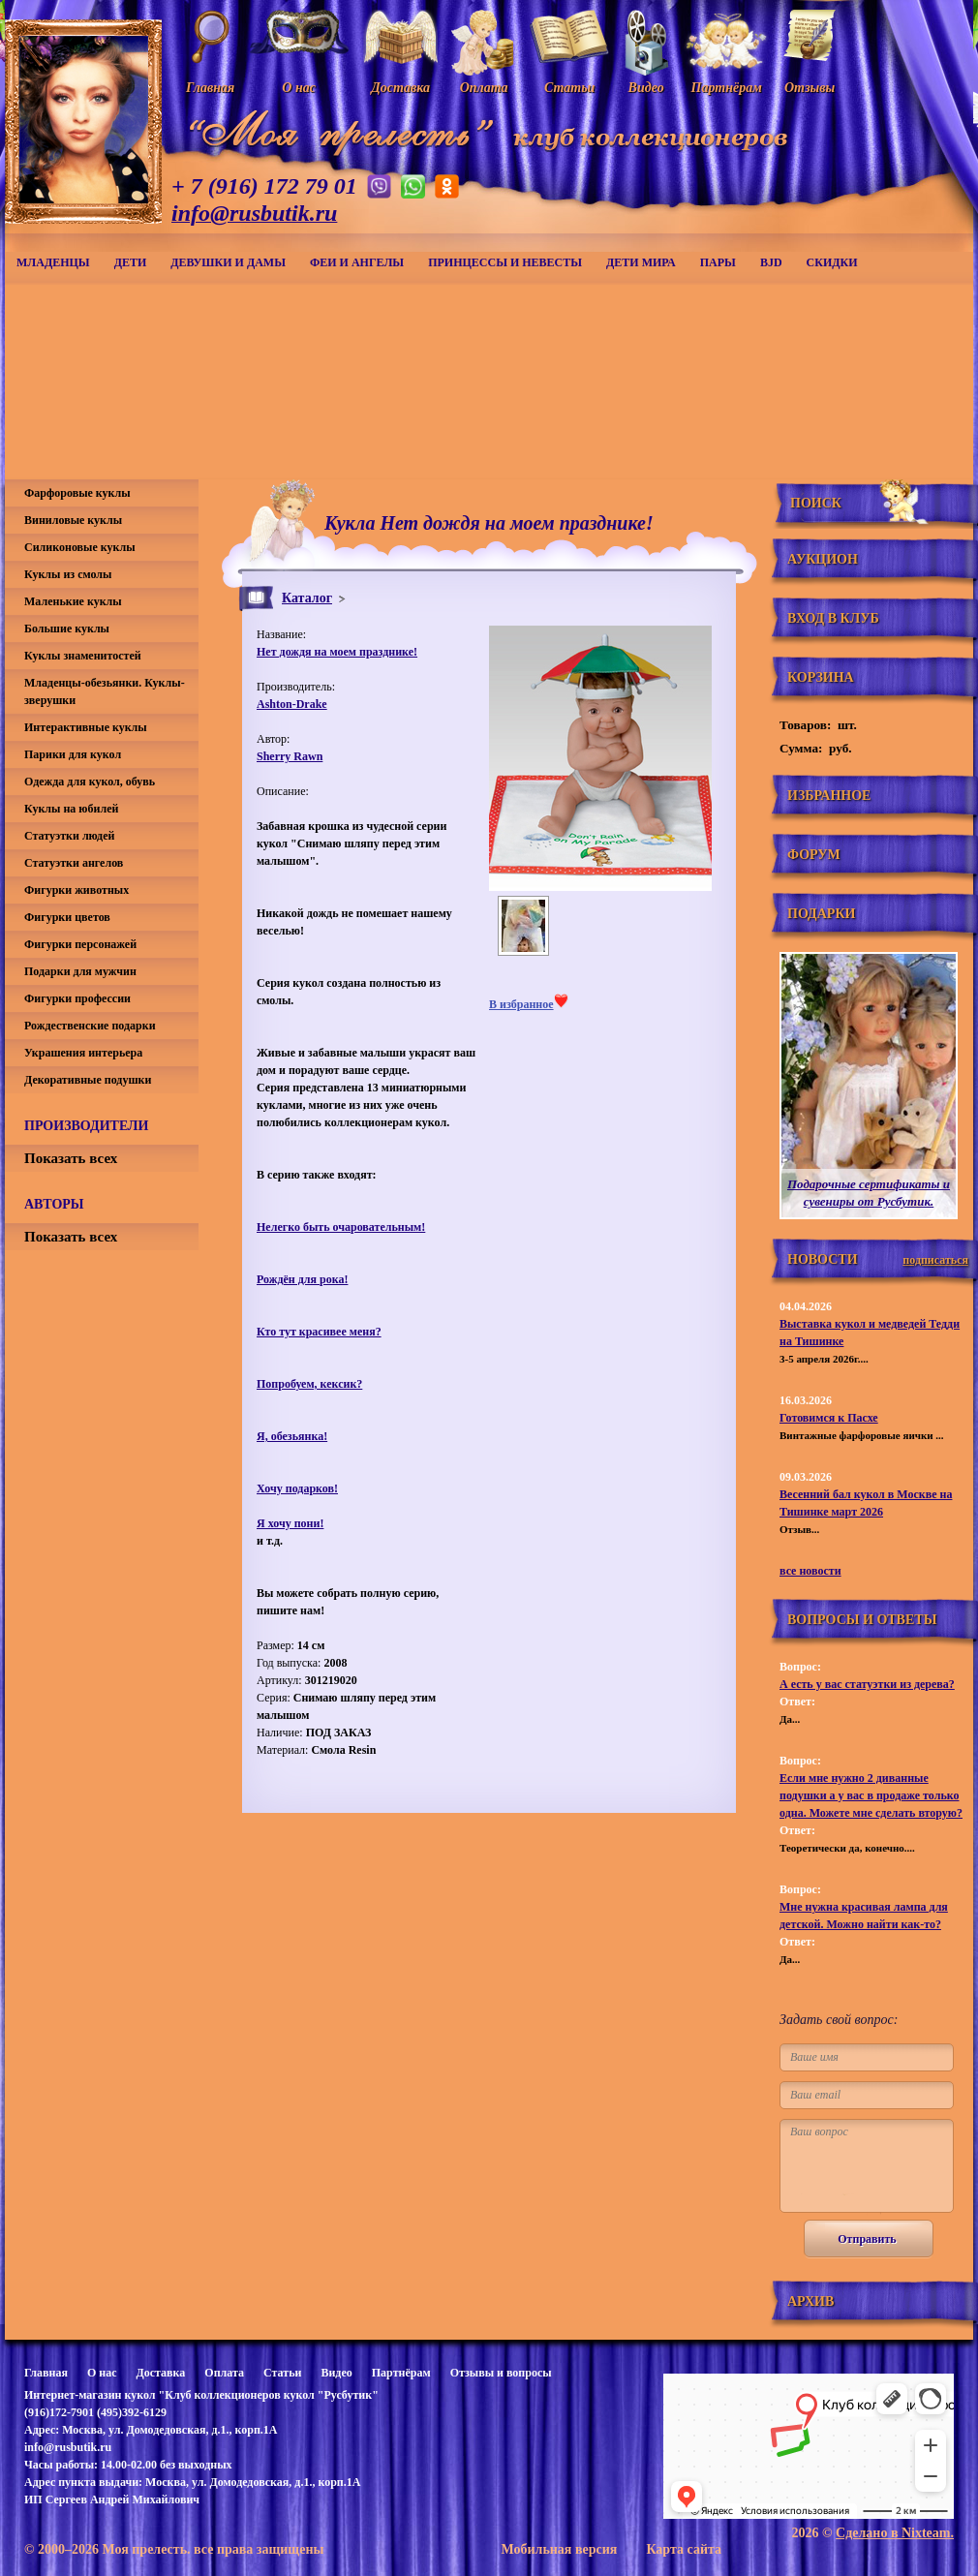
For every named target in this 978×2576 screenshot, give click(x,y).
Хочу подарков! (297, 1488)
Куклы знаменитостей (82, 655)
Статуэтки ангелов (73, 863)
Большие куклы (66, 628)
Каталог (307, 598)
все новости (810, 1571)
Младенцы (53, 262)
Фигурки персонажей (80, 944)
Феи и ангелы (357, 262)
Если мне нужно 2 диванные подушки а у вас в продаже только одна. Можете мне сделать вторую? (871, 1795)
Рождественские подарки (90, 1025)
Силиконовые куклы (80, 547)
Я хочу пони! (290, 1523)
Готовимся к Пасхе (828, 1418)
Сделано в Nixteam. (895, 2533)
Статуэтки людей (69, 836)
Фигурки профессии (77, 998)
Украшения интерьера (83, 1052)
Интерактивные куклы (85, 727)
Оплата (224, 2372)
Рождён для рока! (302, 1279)
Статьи (282, 2372)
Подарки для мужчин (80, 971)
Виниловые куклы (73, 520)
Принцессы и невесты (505, 262)
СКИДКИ (832, 262)
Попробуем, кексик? (309, 1384)
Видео (336, 2372)
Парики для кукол (72, 754)
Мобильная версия (559, 2549)
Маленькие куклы (73, 601)
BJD (771, 262)
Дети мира (641, 262)
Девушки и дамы (228, 262)
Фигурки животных (76, 890)
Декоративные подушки (87, 1080)
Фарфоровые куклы (77, 493)
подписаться (935, 1260)
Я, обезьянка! (292, 1436)
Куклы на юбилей (71, 808)
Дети (130, 262)
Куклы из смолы (67, 574)
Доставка (160, 2372)
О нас (102, 2372)
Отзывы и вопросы (501, 2372)
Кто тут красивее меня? (319, 1331)
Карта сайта (683, 2549)
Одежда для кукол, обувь (89, 781)
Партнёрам (401, 2372)
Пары (718, 262)
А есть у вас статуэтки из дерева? (867, 1684)
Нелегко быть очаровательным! (341, 1227)
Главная (46, 2372)
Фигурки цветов (67, 917)
